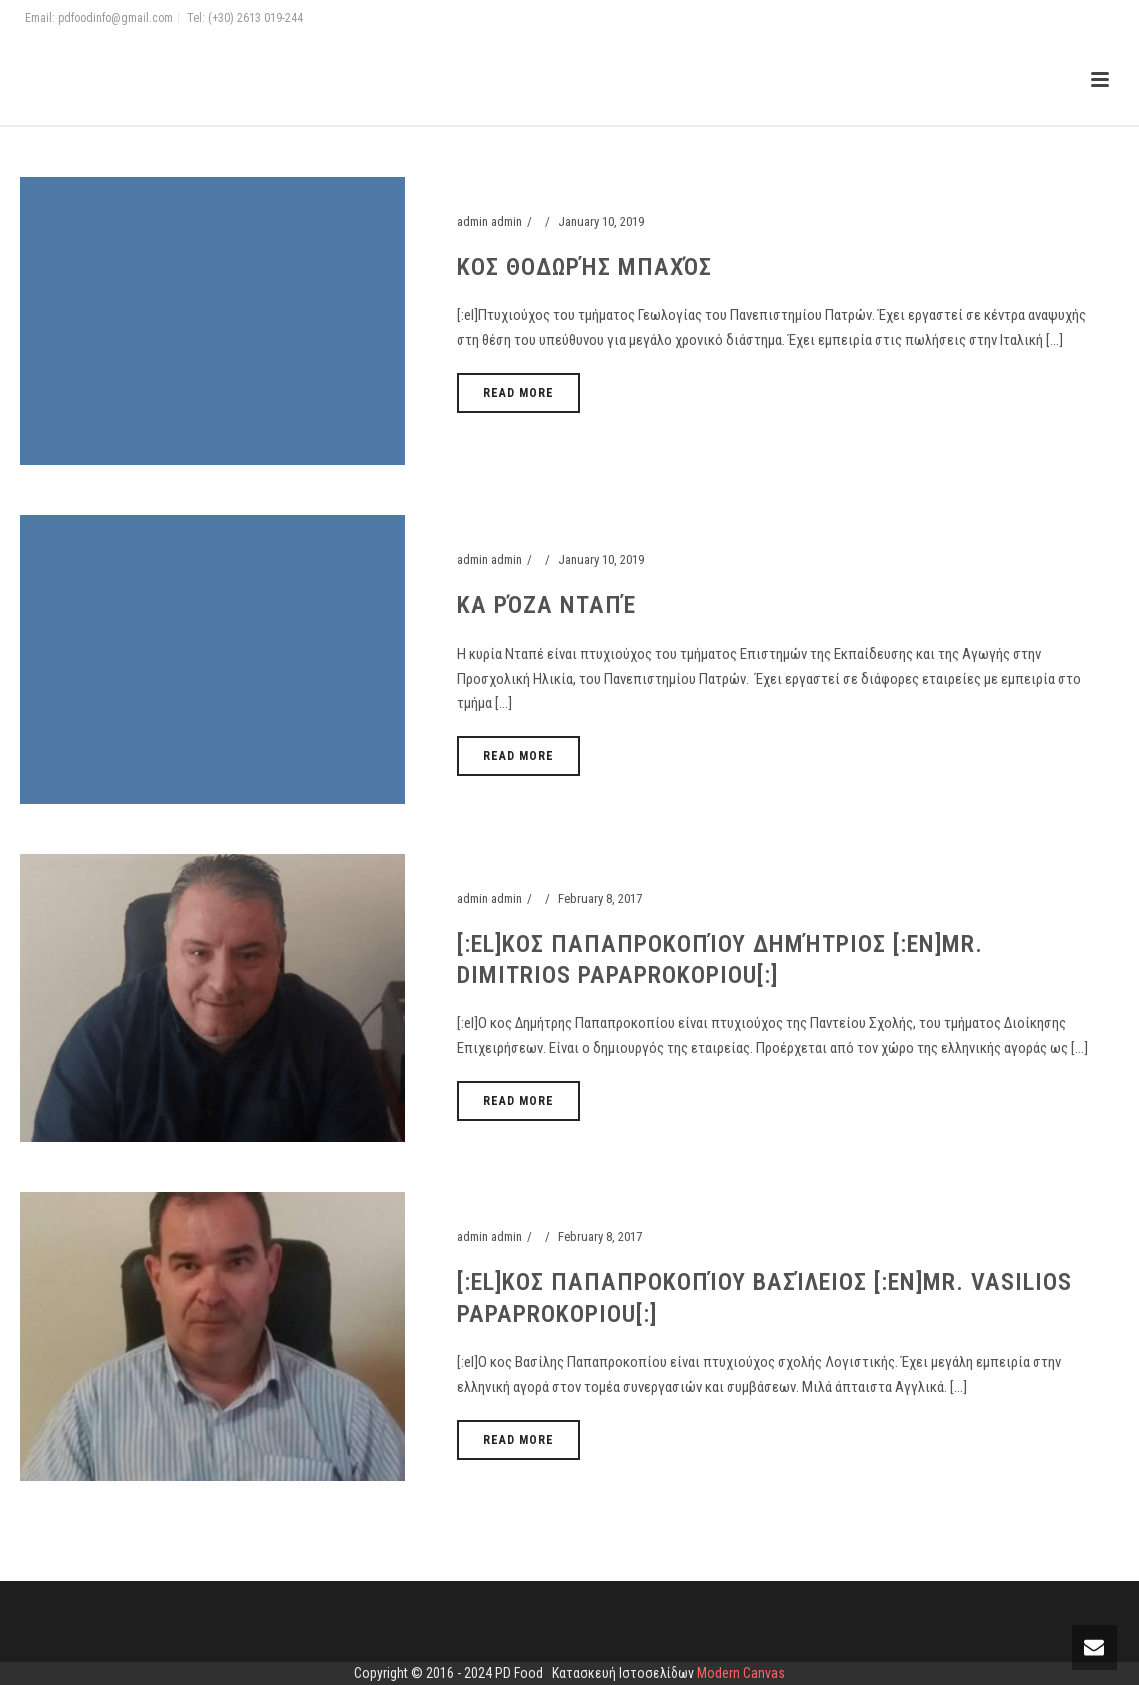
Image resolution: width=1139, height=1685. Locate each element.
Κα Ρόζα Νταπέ (546, 605)
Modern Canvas (741, 1673)
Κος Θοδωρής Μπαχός (584, 267)
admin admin (489, 221)
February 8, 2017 (600, 898)
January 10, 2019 (601, 221)
